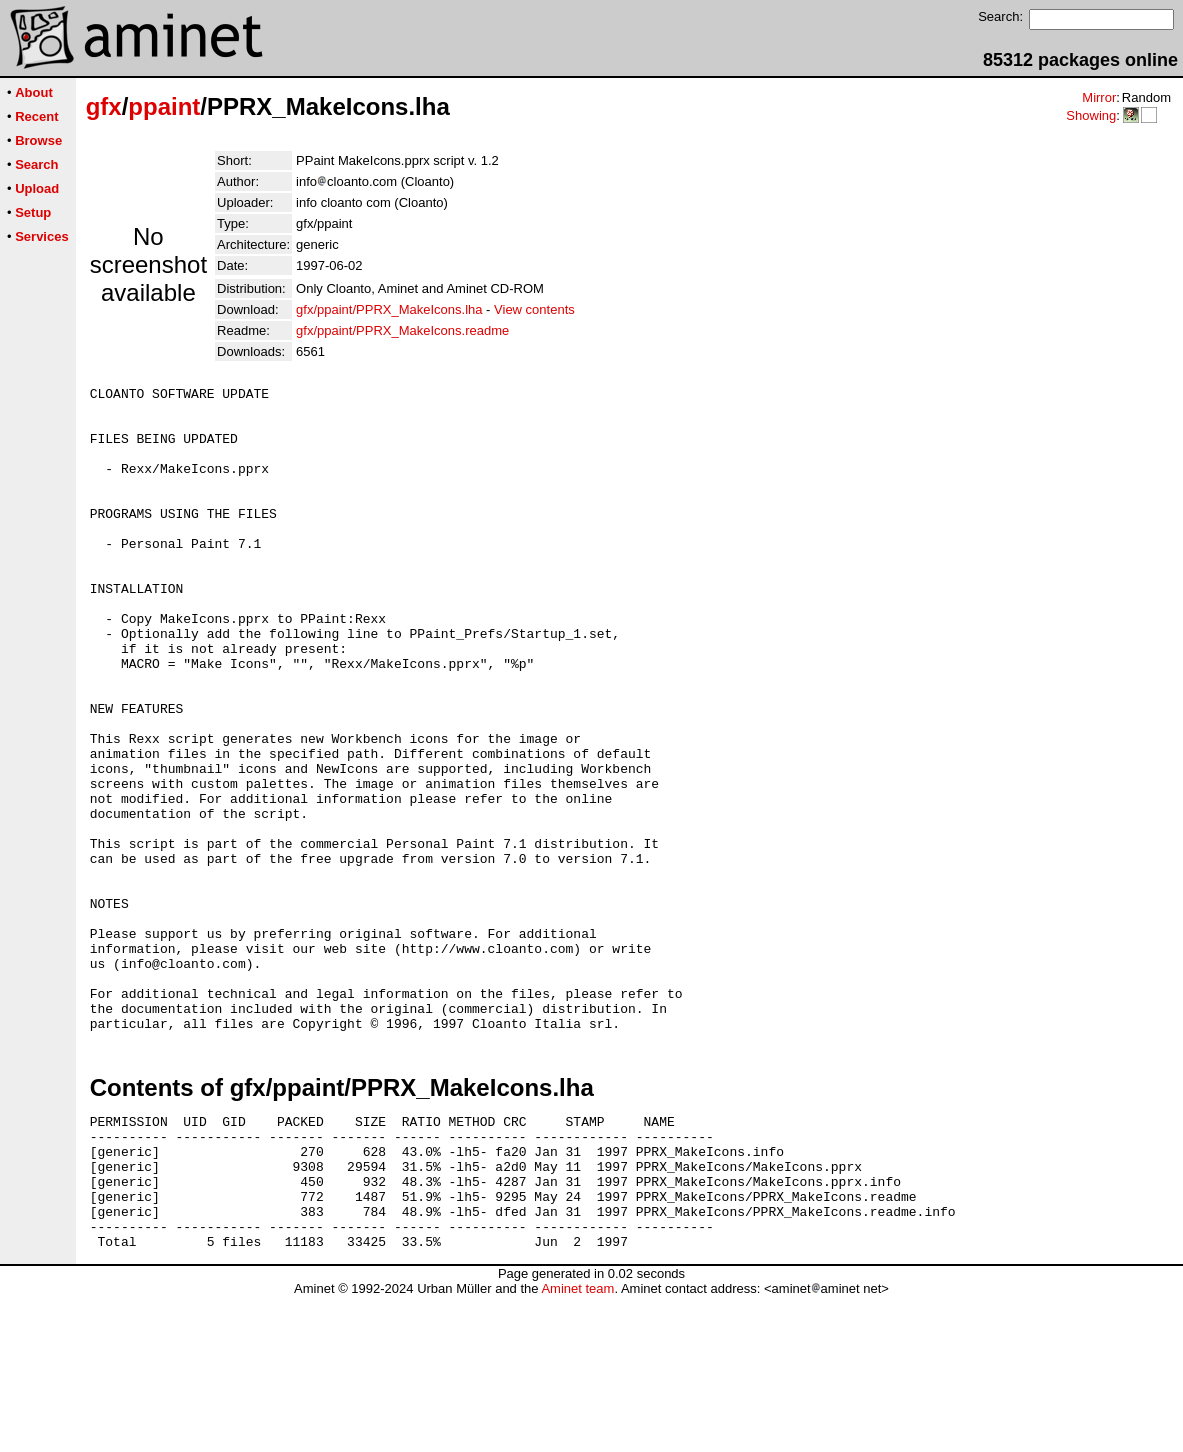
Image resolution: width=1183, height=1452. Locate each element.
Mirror (1099, 97)
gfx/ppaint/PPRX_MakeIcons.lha (389, 309)
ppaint (164, 106)
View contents (534, 309)
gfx (104, 106)
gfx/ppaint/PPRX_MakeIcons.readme (402, 330)
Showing (1091, 115)
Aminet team (577, 1444)
